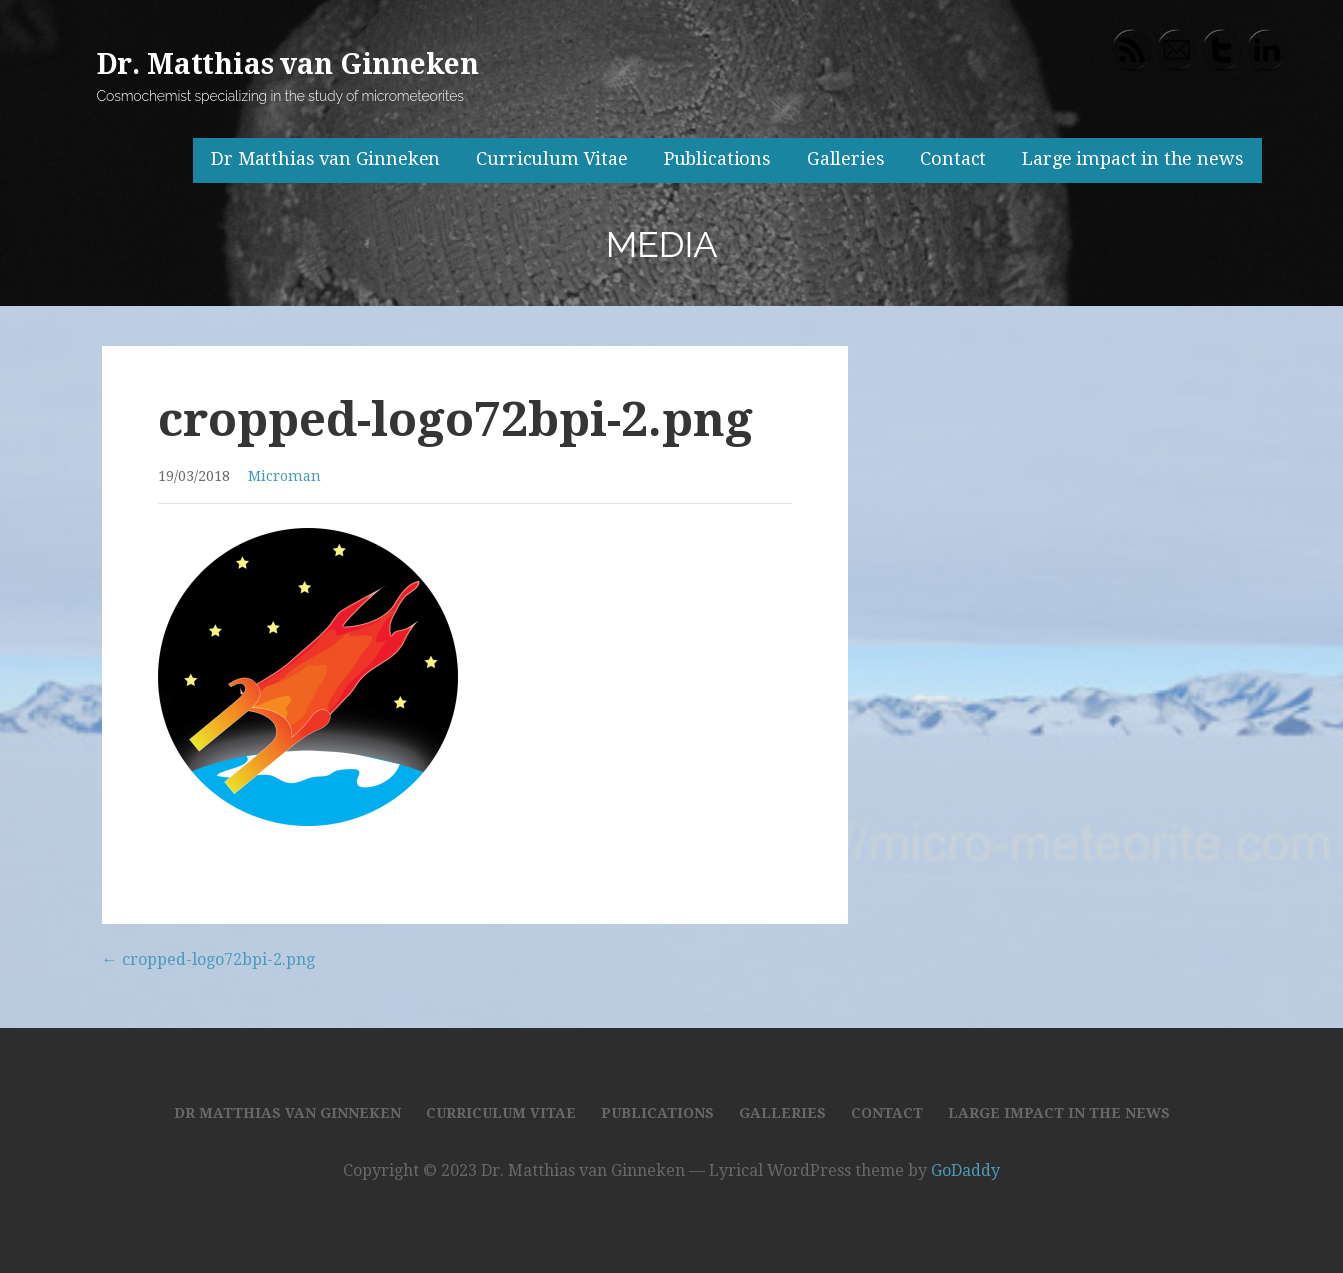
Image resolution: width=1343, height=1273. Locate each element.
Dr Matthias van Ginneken (325, 158)
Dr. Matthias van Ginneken (288, 64)
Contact (953, 158)
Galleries (846, 158)
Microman (284, 476)
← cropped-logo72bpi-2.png (208, 959)
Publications (717, 158)
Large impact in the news (1132, 158)
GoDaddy (965, 1170)
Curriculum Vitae (551, 158)
